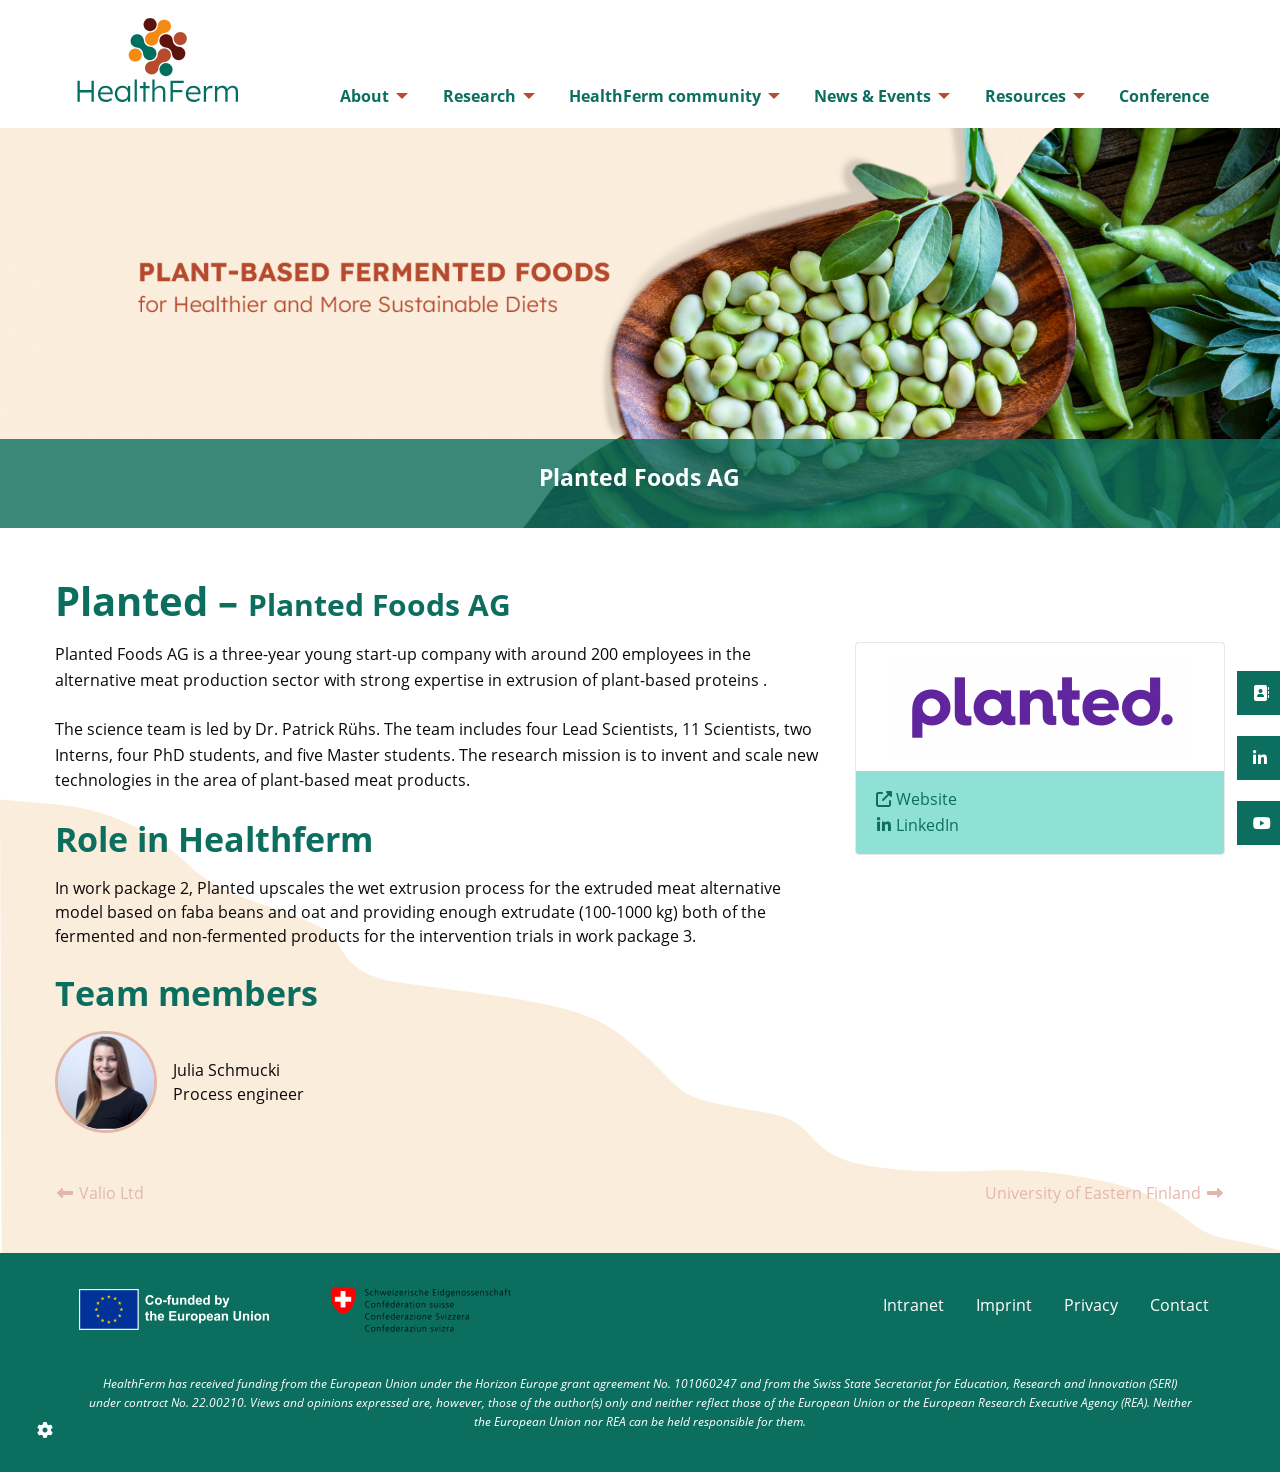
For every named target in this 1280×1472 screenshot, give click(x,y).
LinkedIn (927, 825)
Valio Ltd (99, 1193)
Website (926, 799)
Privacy (1091, 1305)
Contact (1179, 1305)
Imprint (1004, 1305)
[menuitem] (368, 96)
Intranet (913, 1305)
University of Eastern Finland (1105, 1193)
